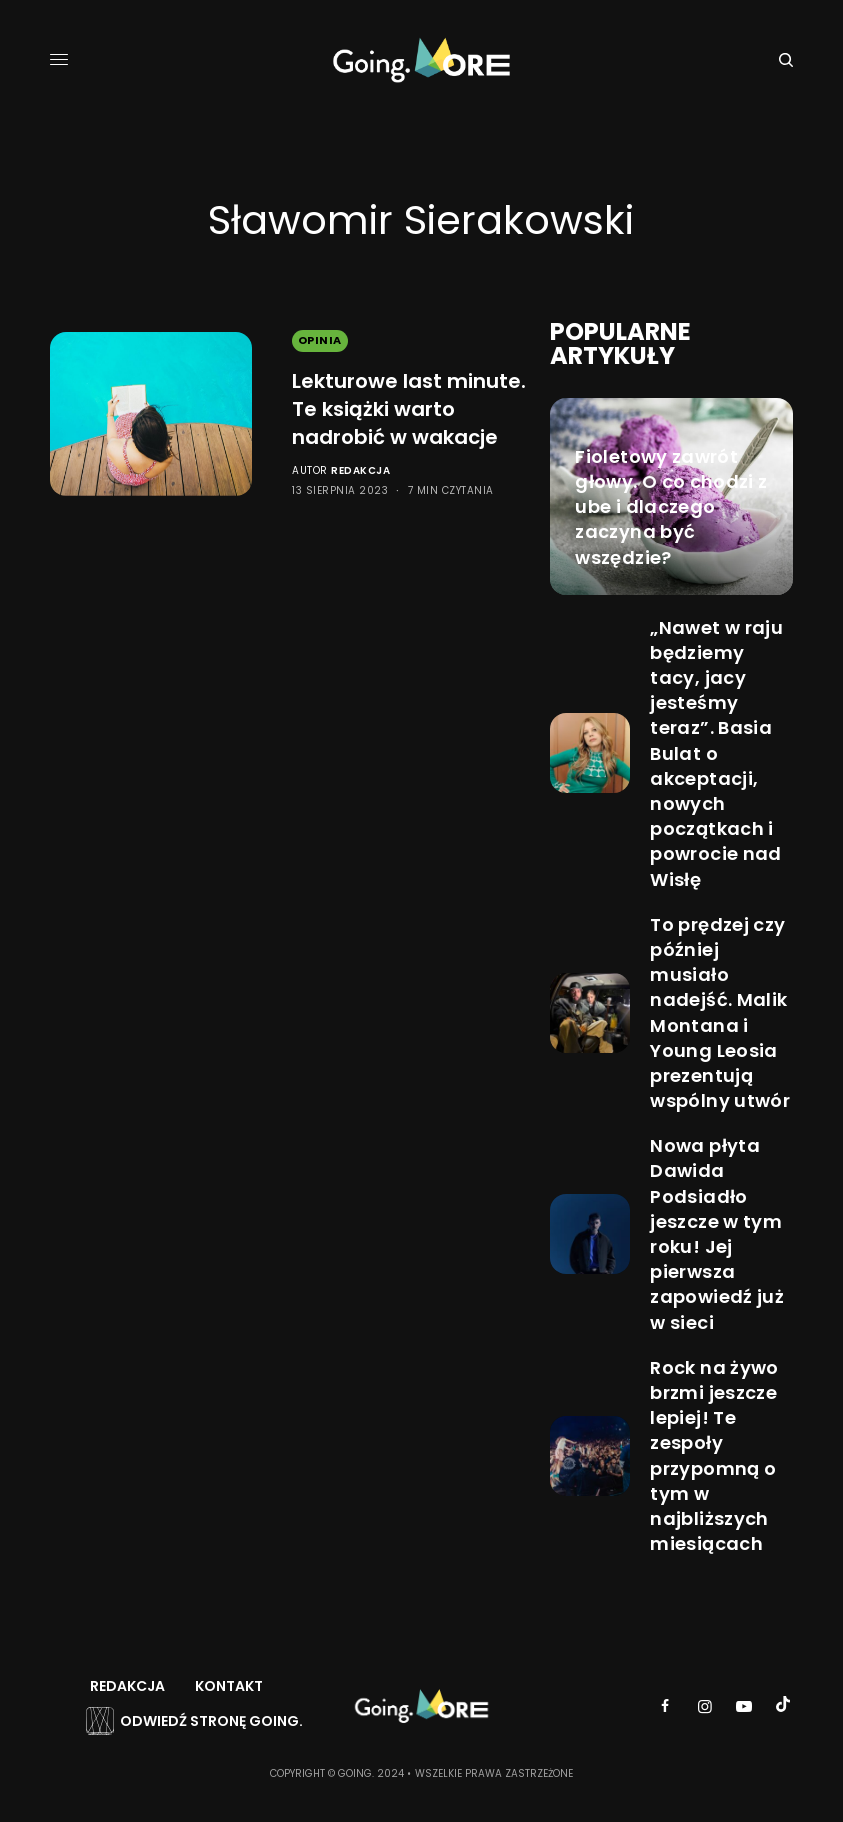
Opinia (320, 340)
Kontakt (229, 1686)
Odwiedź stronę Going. (211, 1721)
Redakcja (360, 470)
